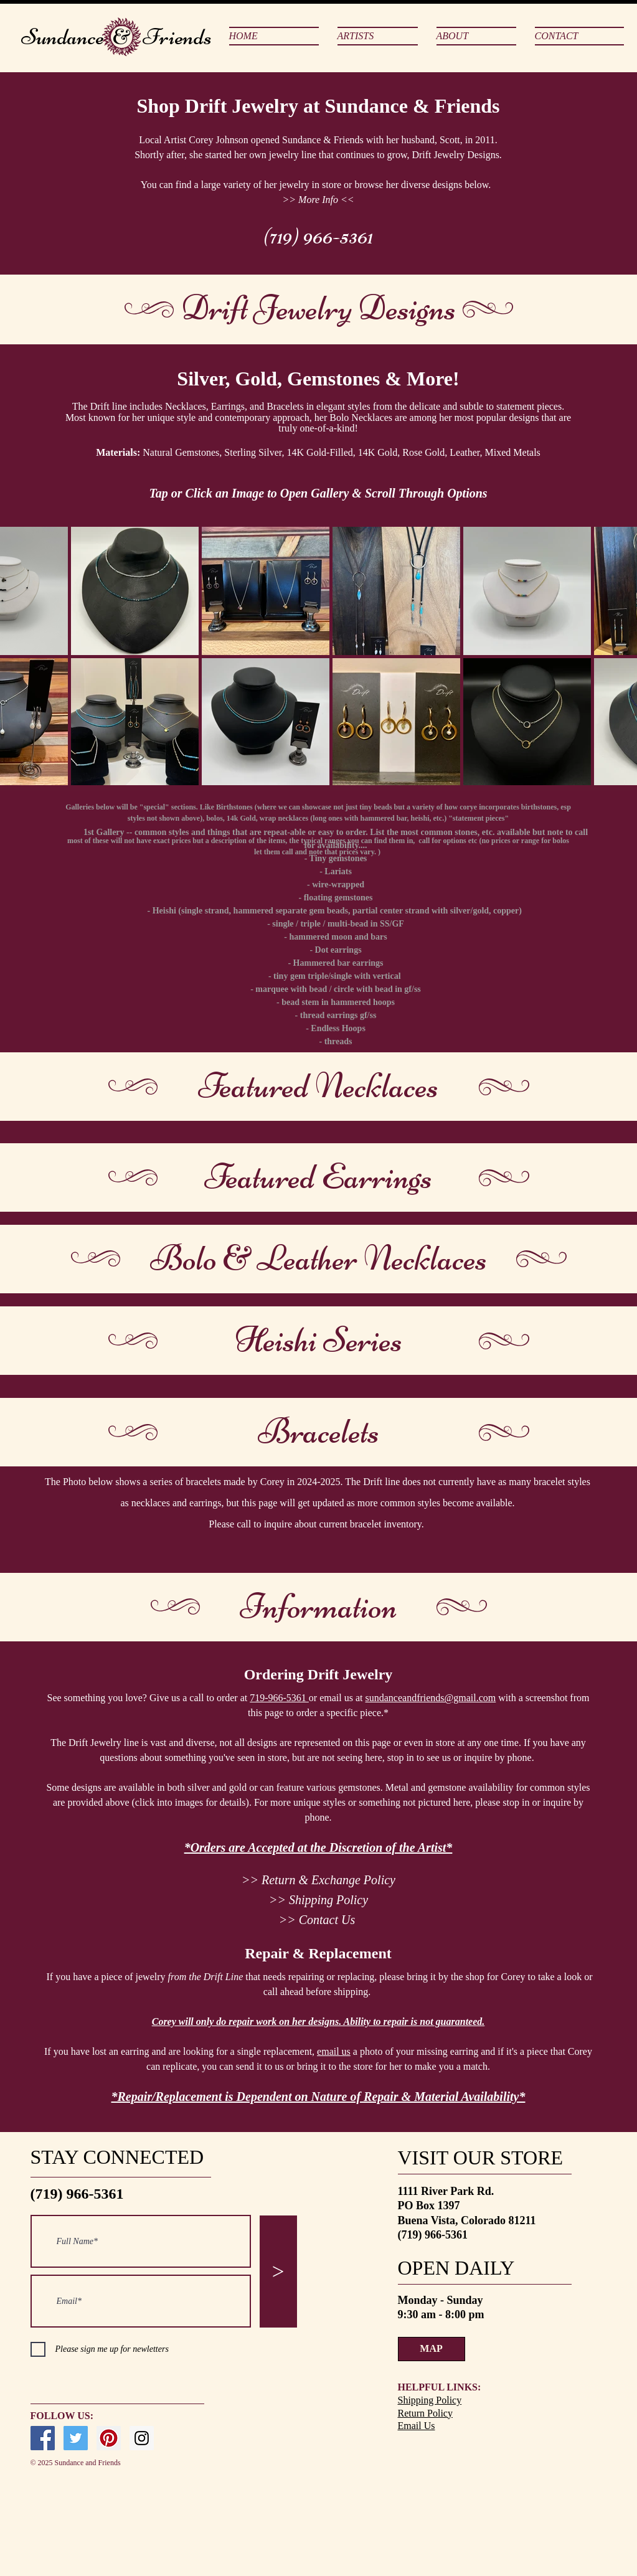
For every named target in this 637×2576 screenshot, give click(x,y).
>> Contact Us (317, 1920)
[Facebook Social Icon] (43, 2438)
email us (334, 2051)
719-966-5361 (279, 1697)
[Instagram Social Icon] (142, 2438)
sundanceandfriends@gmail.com (431, 1697)
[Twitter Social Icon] (76, 2438)
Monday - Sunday (442, 2300)
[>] (278, 2271)
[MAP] (431, 2349)
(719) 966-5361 (318, 236)
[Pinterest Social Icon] (109, 2438)
